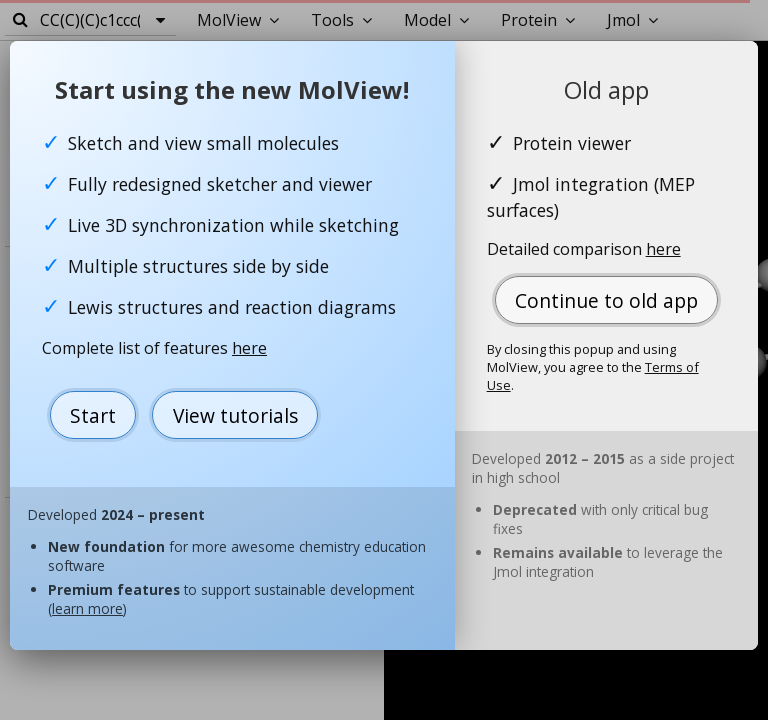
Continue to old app (606, 300)
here (249, 348)
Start (93, 415)
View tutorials (235, 415)
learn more (87, 608)
